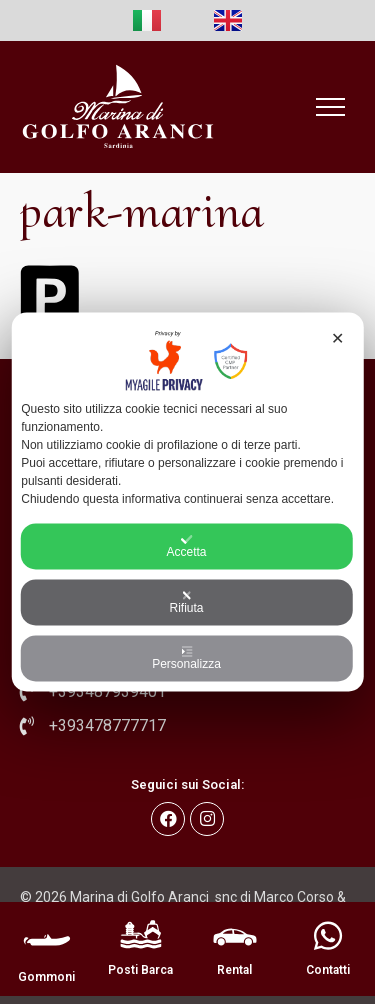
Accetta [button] (186, 547)
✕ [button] (337, 338)
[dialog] (187, 501)
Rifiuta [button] (186, 603)
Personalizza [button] (186, 659)
